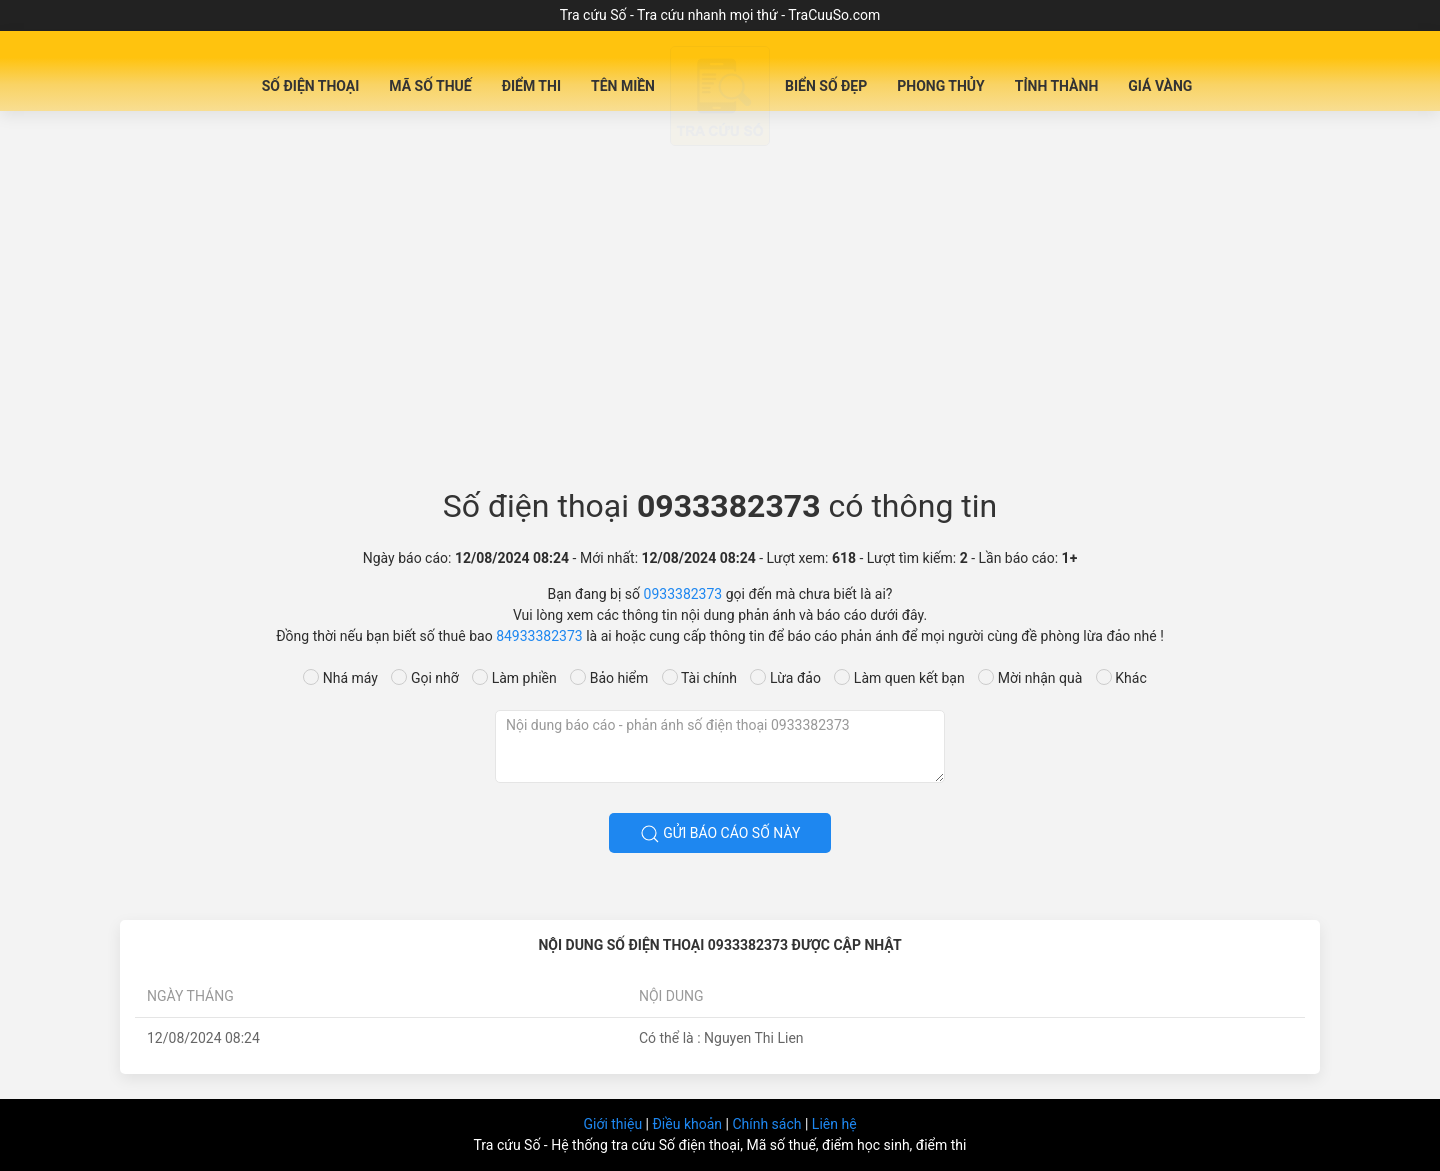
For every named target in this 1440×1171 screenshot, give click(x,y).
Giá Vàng (1160, 86)
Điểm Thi (531, 86)
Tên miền (623, 86)
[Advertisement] (720, 306)
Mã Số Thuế (430, 86)
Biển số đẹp (826, 86)
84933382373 (539, 636)
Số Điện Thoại (311, 86)
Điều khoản (688, 1124)
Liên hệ (834, 1124)
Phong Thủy (941, 86)
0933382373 (683, 594)
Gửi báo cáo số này (720, 834)
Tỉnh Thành (1057, 86)
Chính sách (768, 1124)
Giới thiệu (614, 1124)
